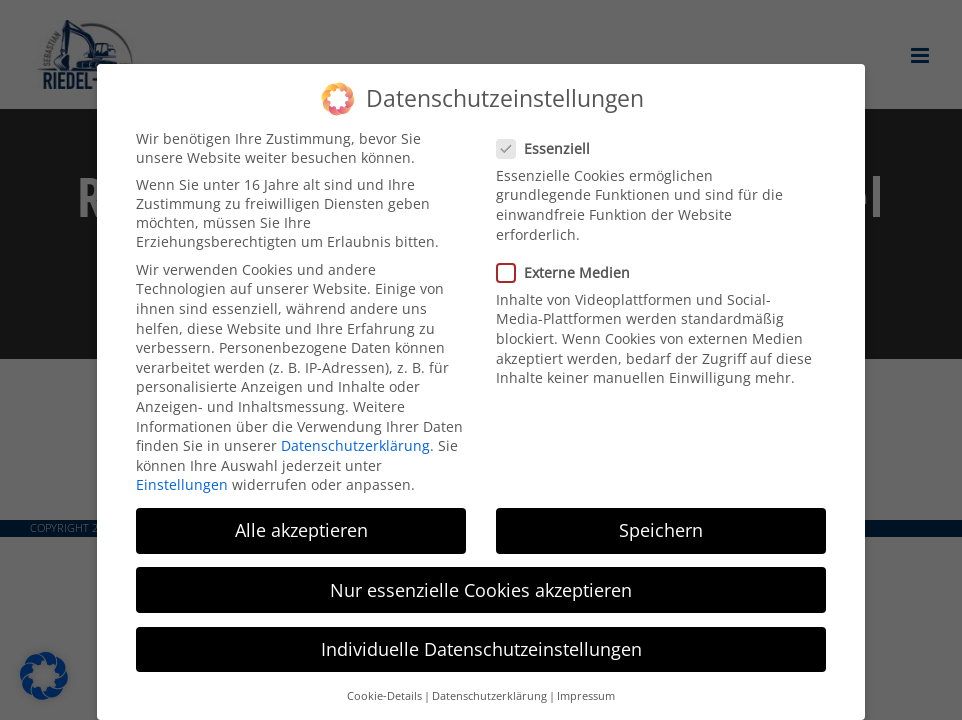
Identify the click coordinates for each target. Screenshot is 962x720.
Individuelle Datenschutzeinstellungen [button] (481, 649)
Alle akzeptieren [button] (301, 530)
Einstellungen (182, 484)
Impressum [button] (586, 696)
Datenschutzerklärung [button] (489, 696)
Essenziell (551, 148)
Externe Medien (571, 272)
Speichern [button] (661, 530)
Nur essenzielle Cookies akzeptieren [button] (481, 590)
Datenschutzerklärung (355, 445)
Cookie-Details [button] (384, 696)
